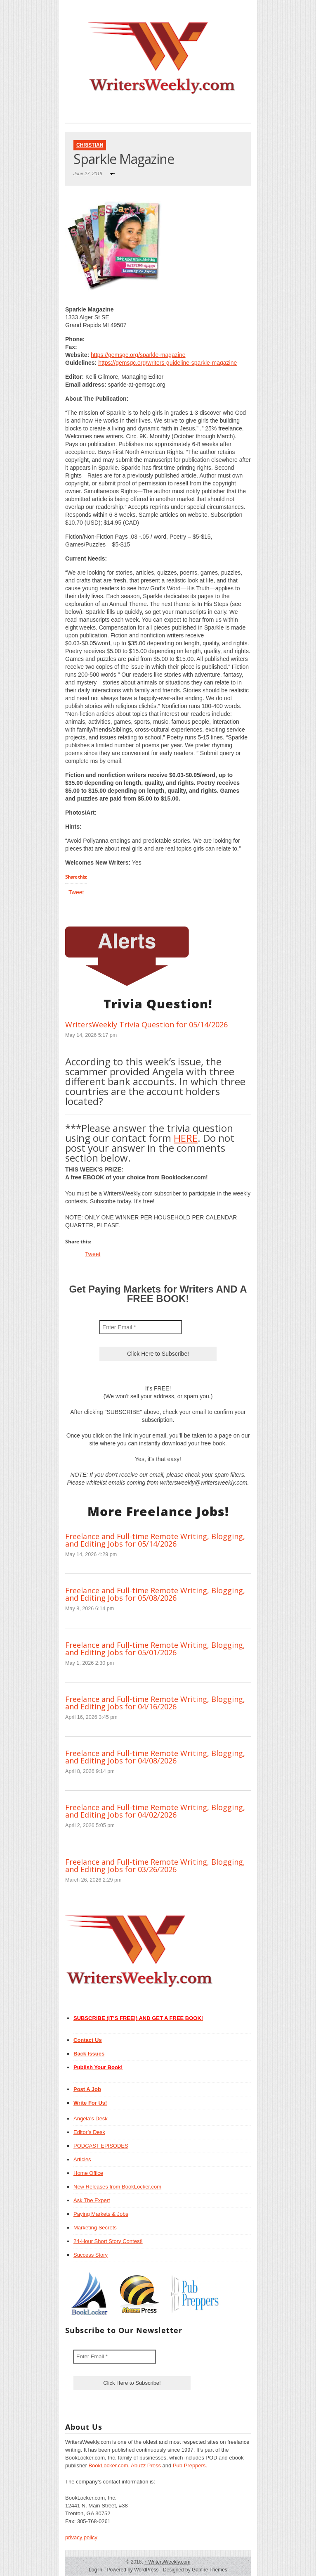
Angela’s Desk (90, 2118)
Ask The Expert (91, 2200)
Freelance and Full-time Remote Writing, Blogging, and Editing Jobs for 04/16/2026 (155, 1702)
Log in (95, 2570)
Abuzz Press (146, 2465)
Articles (82, 2159)
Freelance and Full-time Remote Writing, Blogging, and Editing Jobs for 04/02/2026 (155, 1811)
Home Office (88, 2173)
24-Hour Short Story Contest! (108, 2241)
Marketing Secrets (95, 2227)
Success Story (90, 2255)
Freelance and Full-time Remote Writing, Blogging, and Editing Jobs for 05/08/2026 (155, 1594)
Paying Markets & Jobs (100, 2214)
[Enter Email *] (140, 1327)
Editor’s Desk (89, 2132)
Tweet (76, 892)
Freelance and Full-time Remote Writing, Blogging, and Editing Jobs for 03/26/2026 (155, 1865)
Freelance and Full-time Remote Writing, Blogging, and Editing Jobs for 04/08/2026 (155, 1757)
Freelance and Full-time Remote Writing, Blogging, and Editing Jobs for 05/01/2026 (155, 1648)
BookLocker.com (108, 2465)
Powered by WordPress (132, 2570)
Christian (89, 145)
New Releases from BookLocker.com (117, 2187)
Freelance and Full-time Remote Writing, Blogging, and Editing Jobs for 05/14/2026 (155, 1540)
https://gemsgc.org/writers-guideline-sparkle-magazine (167, 362)
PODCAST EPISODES (100, 2146)
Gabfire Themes (209, 2570)
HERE (186, 1138)
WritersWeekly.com (167, 2562)
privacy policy (81, 2537)
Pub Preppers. (190, 2465)
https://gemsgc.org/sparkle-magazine (138, 355)
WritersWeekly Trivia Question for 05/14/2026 (146, 1024)
